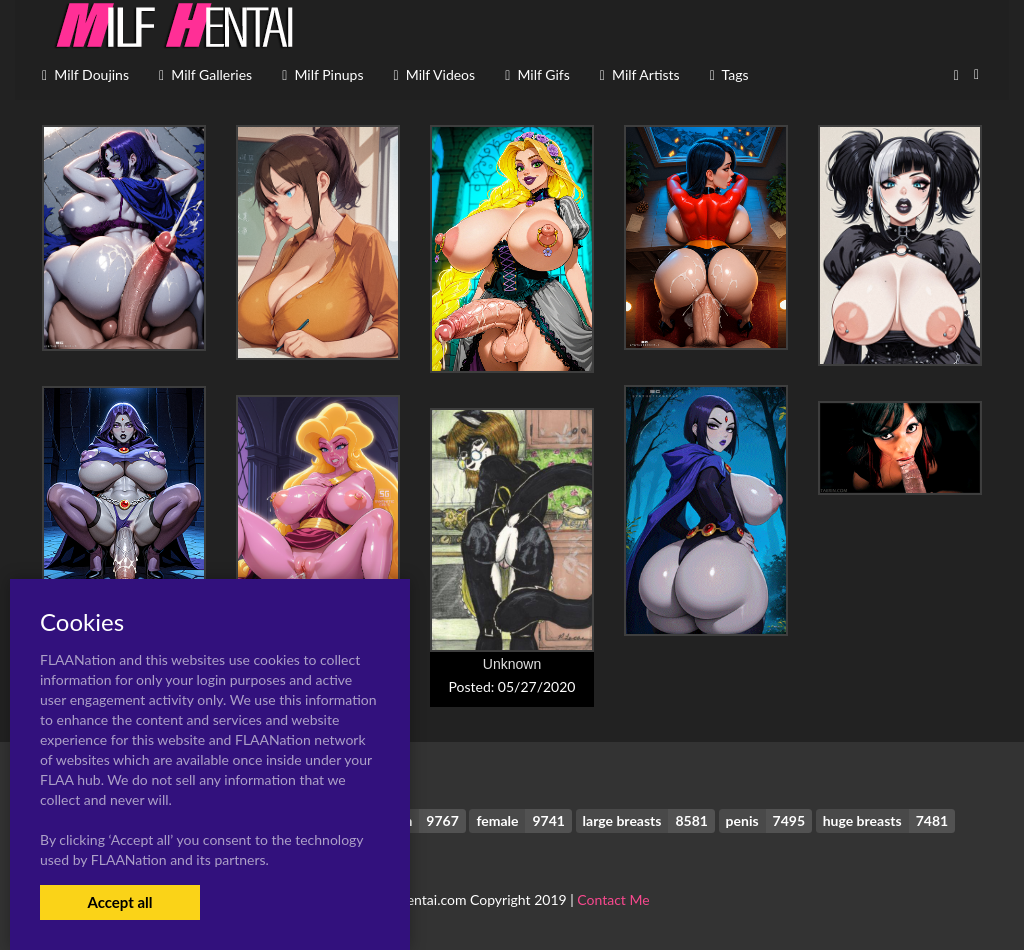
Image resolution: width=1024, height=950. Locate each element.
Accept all (119, 902)
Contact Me (613, 899)
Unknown (512, 664)
